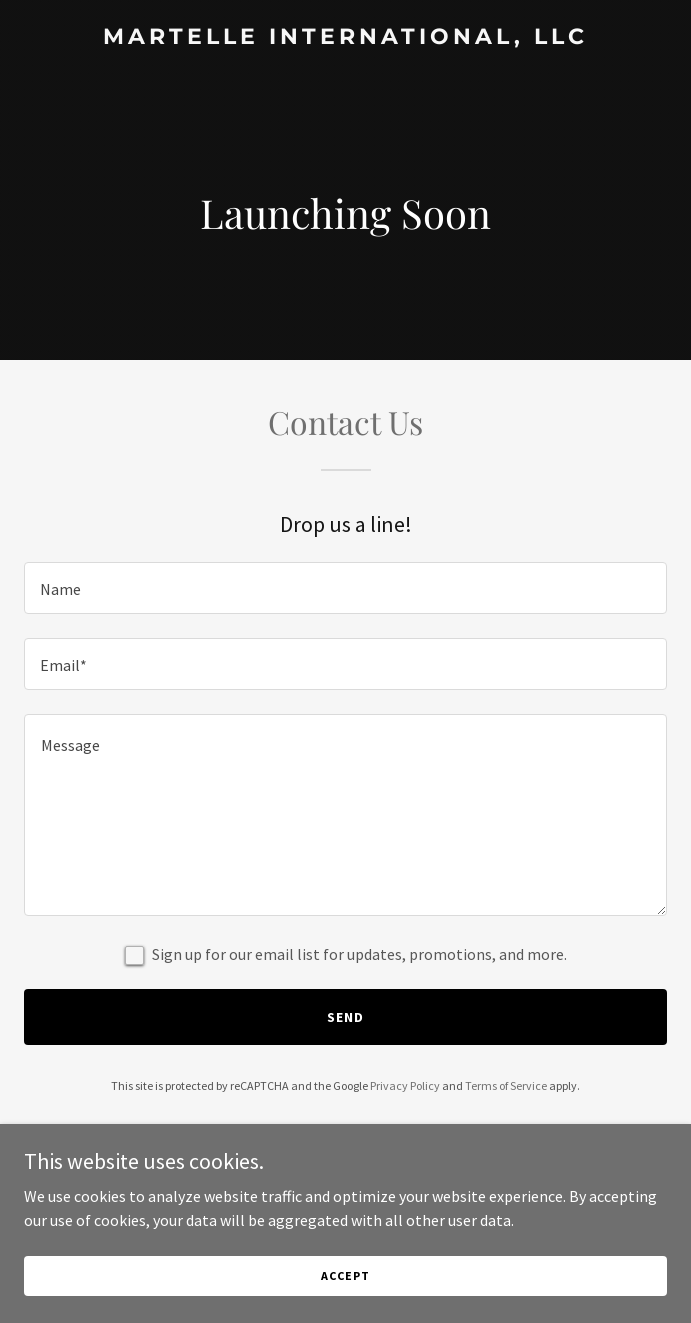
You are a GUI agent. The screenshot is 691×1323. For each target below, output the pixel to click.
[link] (345, 38)
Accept (345, 1275)
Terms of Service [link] (506, 1085)
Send (345, 1017)
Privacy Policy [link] (405, 1085)
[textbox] (345, 588)
